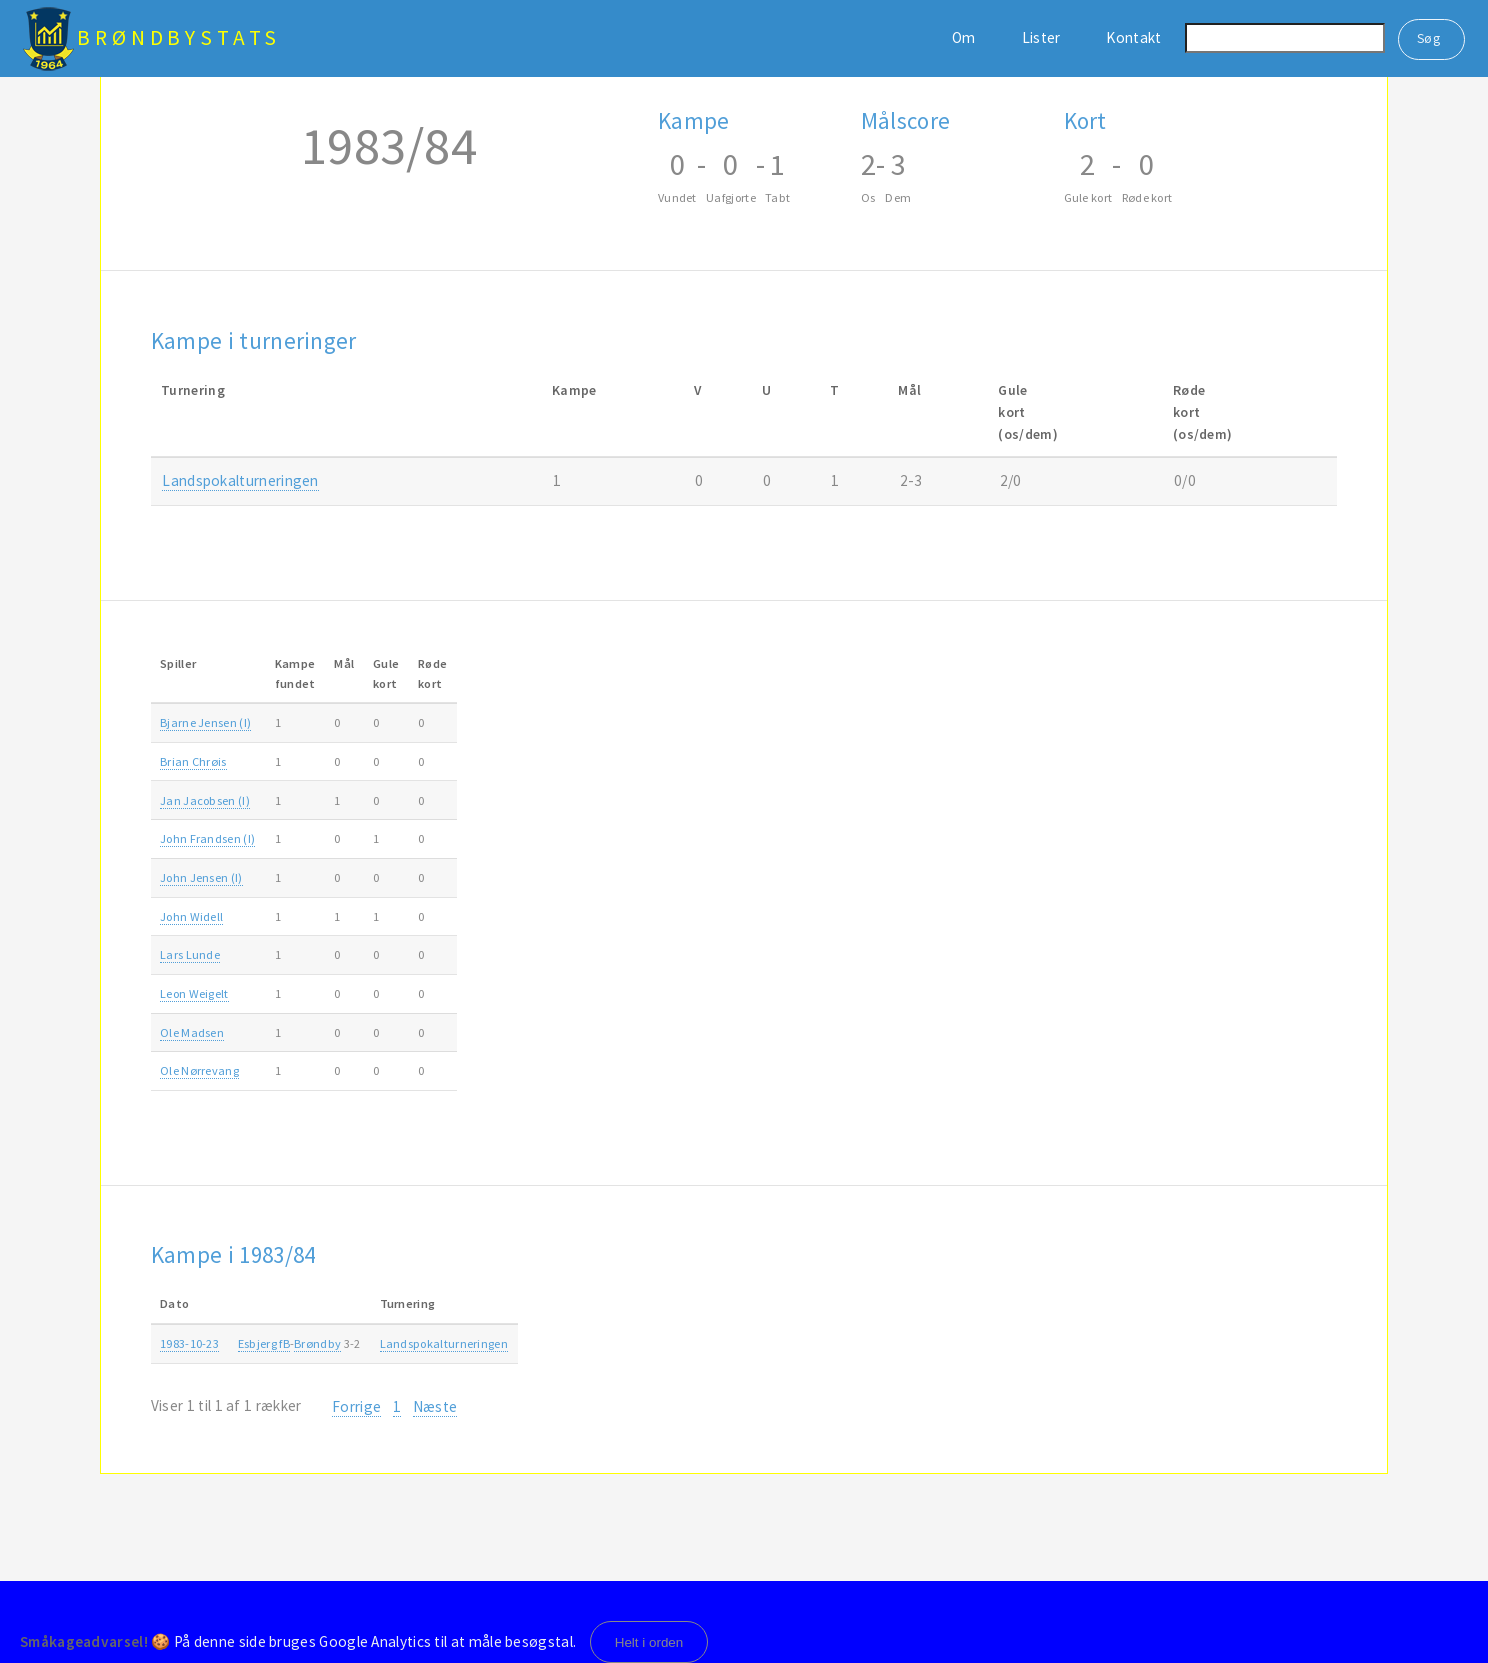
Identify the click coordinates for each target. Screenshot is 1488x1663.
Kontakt (1133, 37)
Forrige (356, 1406)
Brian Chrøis (193, 761)
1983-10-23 (189, 1343)
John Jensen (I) (201, 877)
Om (964, 37)
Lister (1041, 37)
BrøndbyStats (179, 37)
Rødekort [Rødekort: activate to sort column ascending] (432, 673)
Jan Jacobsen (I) (205, 800)
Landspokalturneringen (240, 480)
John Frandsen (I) (207, 838)
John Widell (191, 916)
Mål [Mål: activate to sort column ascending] (344, 663)
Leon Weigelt (194, 993)
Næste (435, 1406)
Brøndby (317, 1343)
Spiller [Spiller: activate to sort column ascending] (178, 663)
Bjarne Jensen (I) (205, 722)
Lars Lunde (190, 954)
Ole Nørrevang (199, 1070)
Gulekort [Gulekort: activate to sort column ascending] (386, 673)
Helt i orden (649, 1642)
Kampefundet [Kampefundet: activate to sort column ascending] (295, 673)
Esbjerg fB (264, 1343)
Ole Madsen (192, 1032)
